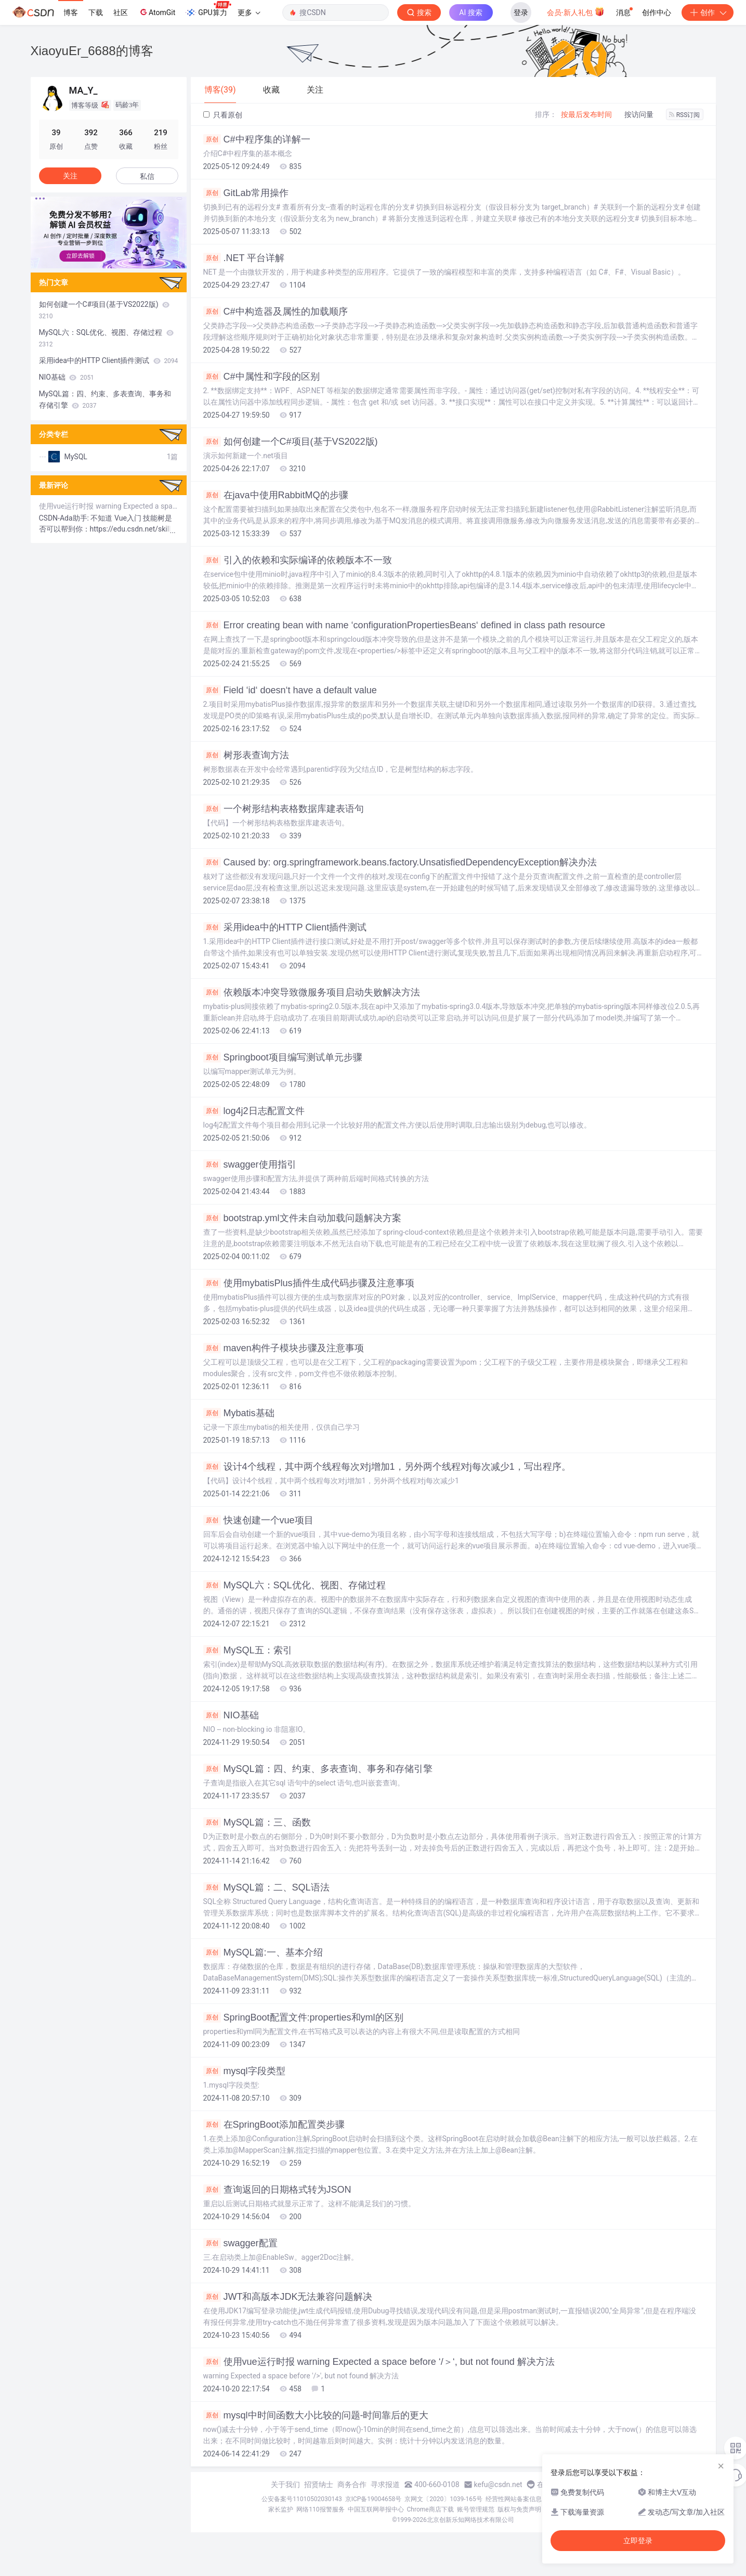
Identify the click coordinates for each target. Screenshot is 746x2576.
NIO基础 (231, 1715)
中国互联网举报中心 (376, 2509)
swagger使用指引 (249, 1164)
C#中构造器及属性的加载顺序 (275, 311)
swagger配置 (240, 2243)
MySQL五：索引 (247, 1650)
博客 (70, 12)
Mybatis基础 (238, 1413)
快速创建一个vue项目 (258, 1520)
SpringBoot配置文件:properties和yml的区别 (303, 2017)
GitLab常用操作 (246, 193)
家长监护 (280, 2509)
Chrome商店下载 (430, 2509)
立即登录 (637, 2540)
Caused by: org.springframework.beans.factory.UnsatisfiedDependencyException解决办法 (400, 862)
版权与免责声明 (519, 2509)
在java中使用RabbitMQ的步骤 (275, 495)
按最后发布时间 (586, 114)
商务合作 (352, 2484)
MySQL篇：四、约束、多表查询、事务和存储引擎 (318, 1769)
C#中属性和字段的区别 (261, 376)
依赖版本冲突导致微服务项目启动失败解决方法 (311, 992)
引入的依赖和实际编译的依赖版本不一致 (297, 560)
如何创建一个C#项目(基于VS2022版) (290, 441)
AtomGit (156, 12)
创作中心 (656, 12)
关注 (70, 176)
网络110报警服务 (320, 2509)
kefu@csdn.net (498, 2484)
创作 (707, 12)
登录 (521, 12)
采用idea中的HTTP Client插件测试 (285, 927)
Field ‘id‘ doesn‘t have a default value (290, 690)
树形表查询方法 (246, 755)
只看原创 (222, 115)
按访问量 (638, 114)
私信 (147, 176)
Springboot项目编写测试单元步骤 (282, 1057)
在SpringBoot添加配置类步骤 (274, 2124)
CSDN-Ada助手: (65, 518)
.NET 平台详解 (244, 258)
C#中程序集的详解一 (256, 139)
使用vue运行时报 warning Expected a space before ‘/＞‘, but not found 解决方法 (379, 2362)
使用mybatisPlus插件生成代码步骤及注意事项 (308, 1283)
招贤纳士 (318, 2484)
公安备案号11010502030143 (301, 2499)
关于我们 (285, 2484)
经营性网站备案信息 (514, 2499)
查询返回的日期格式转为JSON (277, 2189)
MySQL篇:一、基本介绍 (263, 1952)
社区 (120, 12)
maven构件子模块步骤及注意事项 (283, 1348)
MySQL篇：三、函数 (257, 1822)
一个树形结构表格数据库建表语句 (283, 809)
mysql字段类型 (244, 2071)
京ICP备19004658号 (373, 2499)
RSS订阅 (684, 115)
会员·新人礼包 (576, 11)
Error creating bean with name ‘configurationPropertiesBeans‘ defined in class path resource (404, 625)
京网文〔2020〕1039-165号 (443, 2499)
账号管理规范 (475, 2509)
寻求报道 (385, 2484)
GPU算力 (208, 9)
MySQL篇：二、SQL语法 (266, 1887)
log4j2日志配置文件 (254, 1111)
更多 (249, 12)
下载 (95, 12)
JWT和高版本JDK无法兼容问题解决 (288, 2297)
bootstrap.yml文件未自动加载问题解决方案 (302, 1218)
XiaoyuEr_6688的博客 (92, 51)
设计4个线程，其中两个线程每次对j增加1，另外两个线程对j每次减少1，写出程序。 (387, 1466)
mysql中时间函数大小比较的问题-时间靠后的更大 (316, 2415)
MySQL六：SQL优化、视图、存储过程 (294, 1585)
